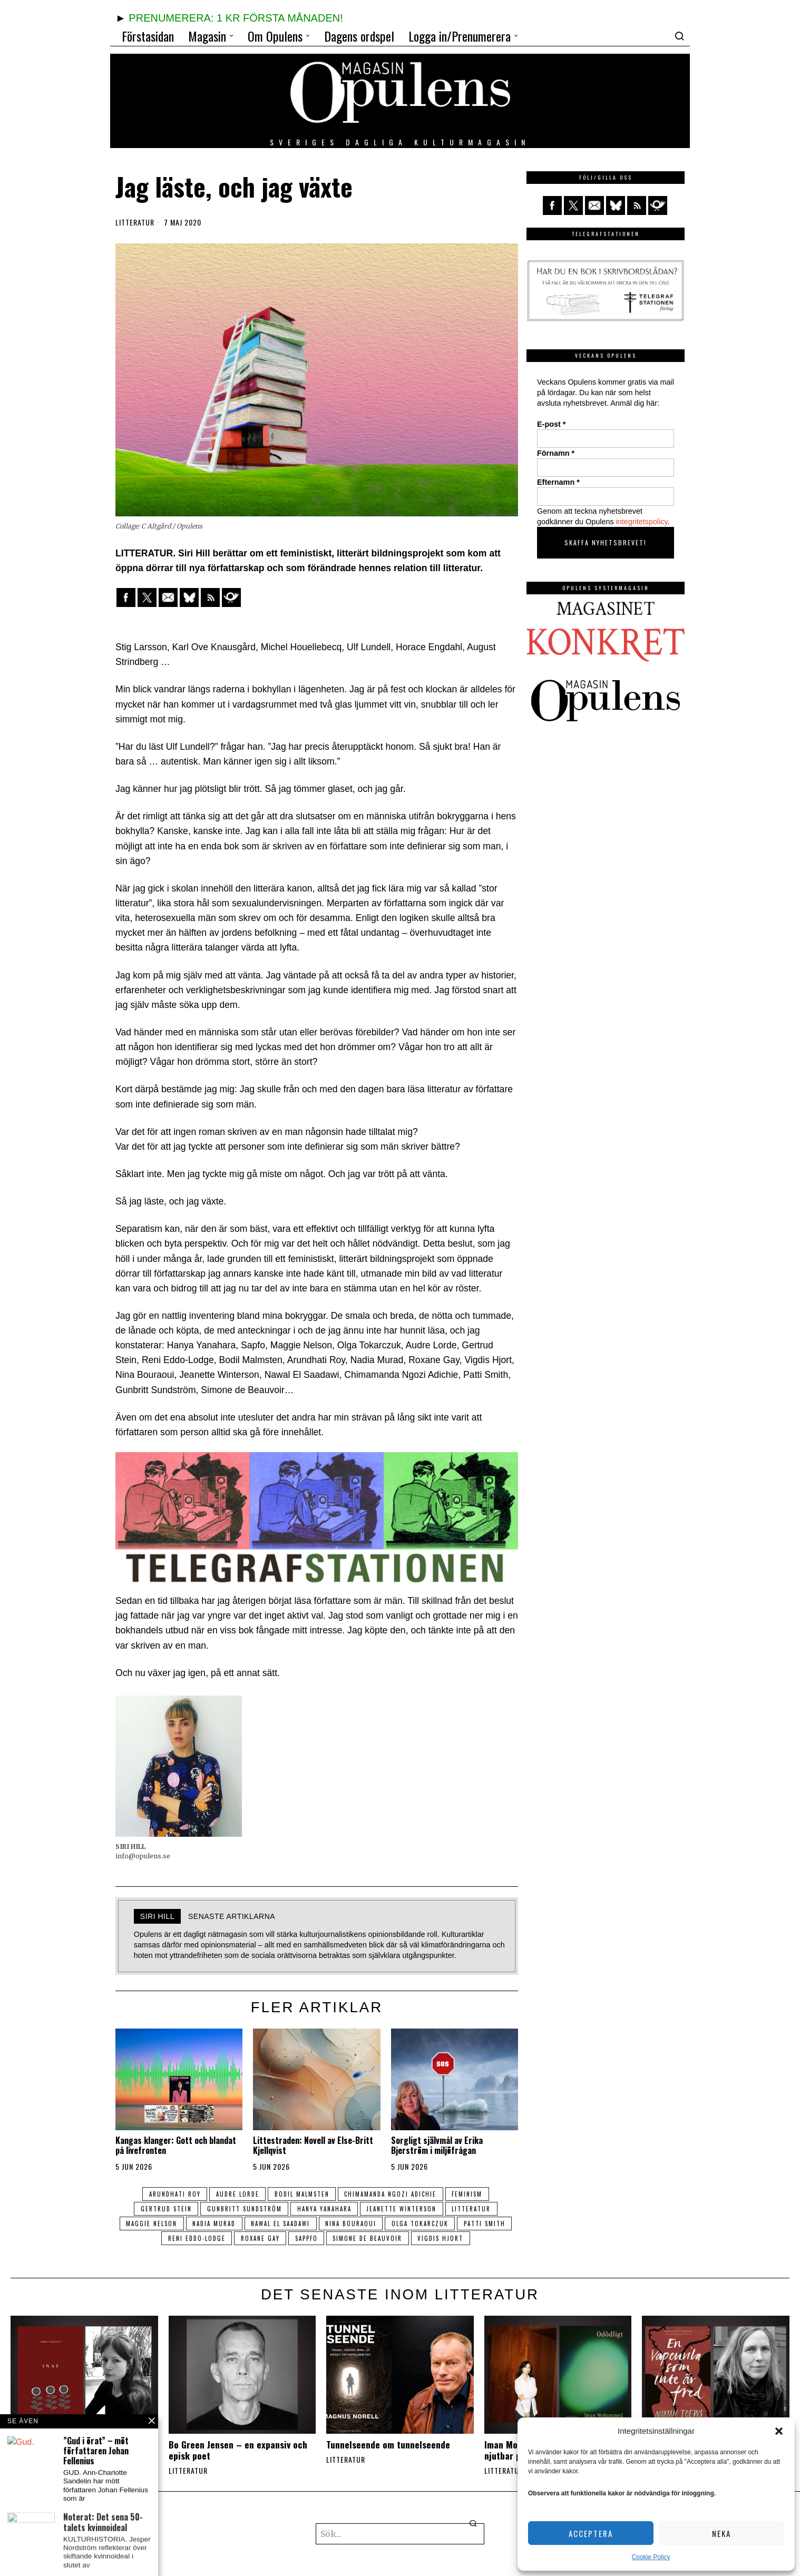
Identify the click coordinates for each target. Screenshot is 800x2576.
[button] (779, 2431)
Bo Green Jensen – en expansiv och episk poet (238, 2450)
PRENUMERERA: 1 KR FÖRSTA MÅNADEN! (236, 18)
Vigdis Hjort (476, 2238)
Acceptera (591, 2533)
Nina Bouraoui (381, 2223)
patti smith (153, 2238)
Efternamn (558, 482)
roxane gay (287, 2238)
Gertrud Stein (161, 2209)
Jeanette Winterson (404, 2209)
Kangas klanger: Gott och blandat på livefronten (175, 2146)
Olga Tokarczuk (453, 2223)
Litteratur (134, 222)
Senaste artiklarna (231, 1916)
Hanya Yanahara (324, 2209)
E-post (551, 424)
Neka (721, 2533)
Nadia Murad (239, 2223)
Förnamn (555, 453)
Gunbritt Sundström (241, 2209)
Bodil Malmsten (302, 2194)
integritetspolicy (642, 521)
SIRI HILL (157, 1916)
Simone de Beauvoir (400, 2238)
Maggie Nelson (174, 2223)
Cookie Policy (651, 2557)
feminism (472, 2194)
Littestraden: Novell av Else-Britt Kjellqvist (313, 2146)
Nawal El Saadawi (308, 2223)
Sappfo (336, 2238)
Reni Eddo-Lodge (221, 2238)
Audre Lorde (235, 2194)
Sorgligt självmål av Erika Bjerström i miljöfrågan (437, 2146)
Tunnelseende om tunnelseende (388, 2444)
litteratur (476, 2209)
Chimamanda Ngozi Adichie (393, 2194)
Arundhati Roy (170, 2194)
